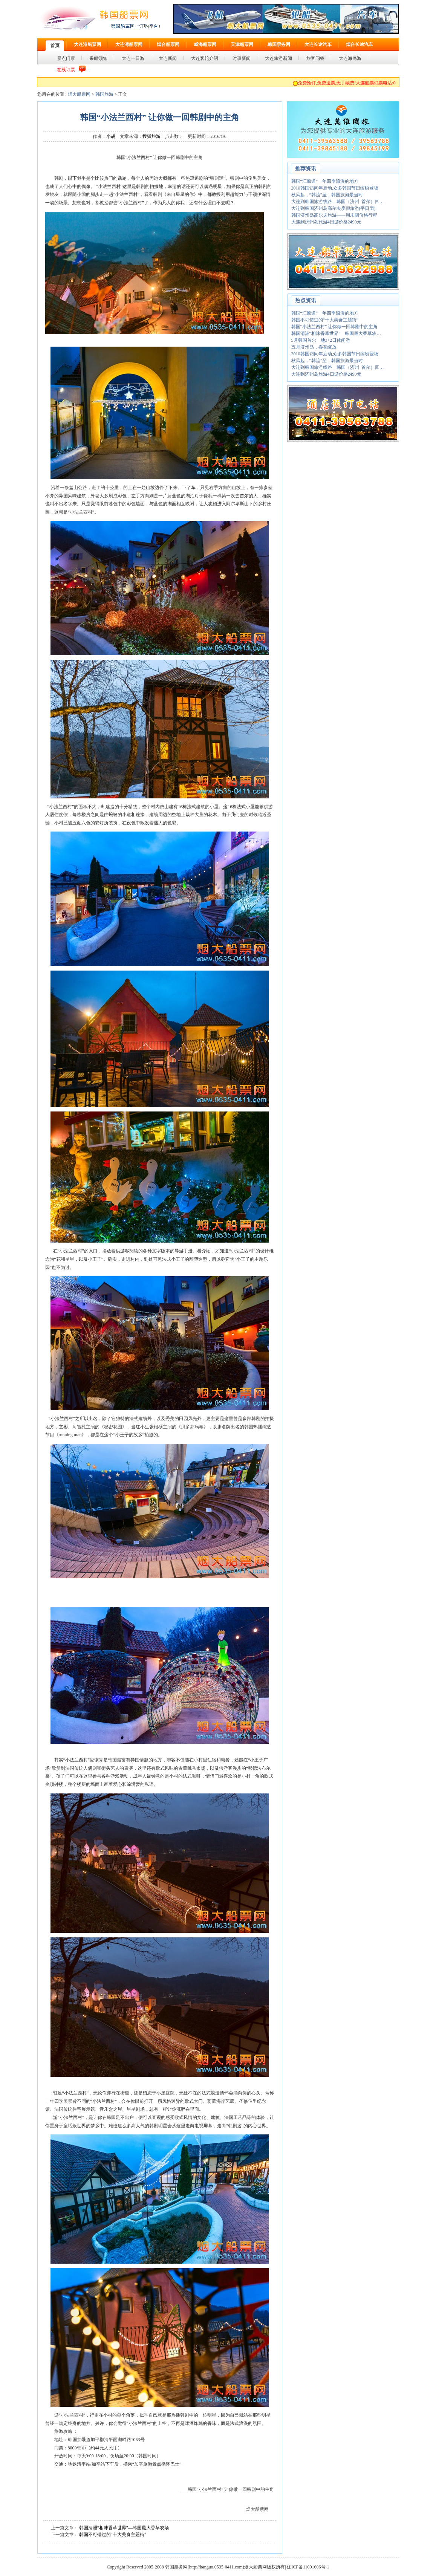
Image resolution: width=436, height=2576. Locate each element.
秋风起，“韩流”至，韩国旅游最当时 (327, 194)
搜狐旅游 (151, 136)
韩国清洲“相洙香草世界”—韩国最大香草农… (336, 333)
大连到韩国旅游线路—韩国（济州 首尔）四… (337, 201)
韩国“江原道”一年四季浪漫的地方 (325, 181)
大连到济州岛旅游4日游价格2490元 (326, 222)
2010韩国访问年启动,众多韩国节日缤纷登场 (334, 188)
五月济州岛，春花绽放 (314, 347)
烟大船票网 (79, 94)
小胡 (110, 136)
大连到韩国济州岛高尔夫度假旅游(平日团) (333, 208)
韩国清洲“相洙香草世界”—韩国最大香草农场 (124, 2527)
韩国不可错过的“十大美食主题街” (113, 2534)
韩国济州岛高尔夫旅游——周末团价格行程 (334, 215)
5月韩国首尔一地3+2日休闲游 (320, 340)
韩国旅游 (104, 94)
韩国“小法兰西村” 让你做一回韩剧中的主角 (334, 326)
